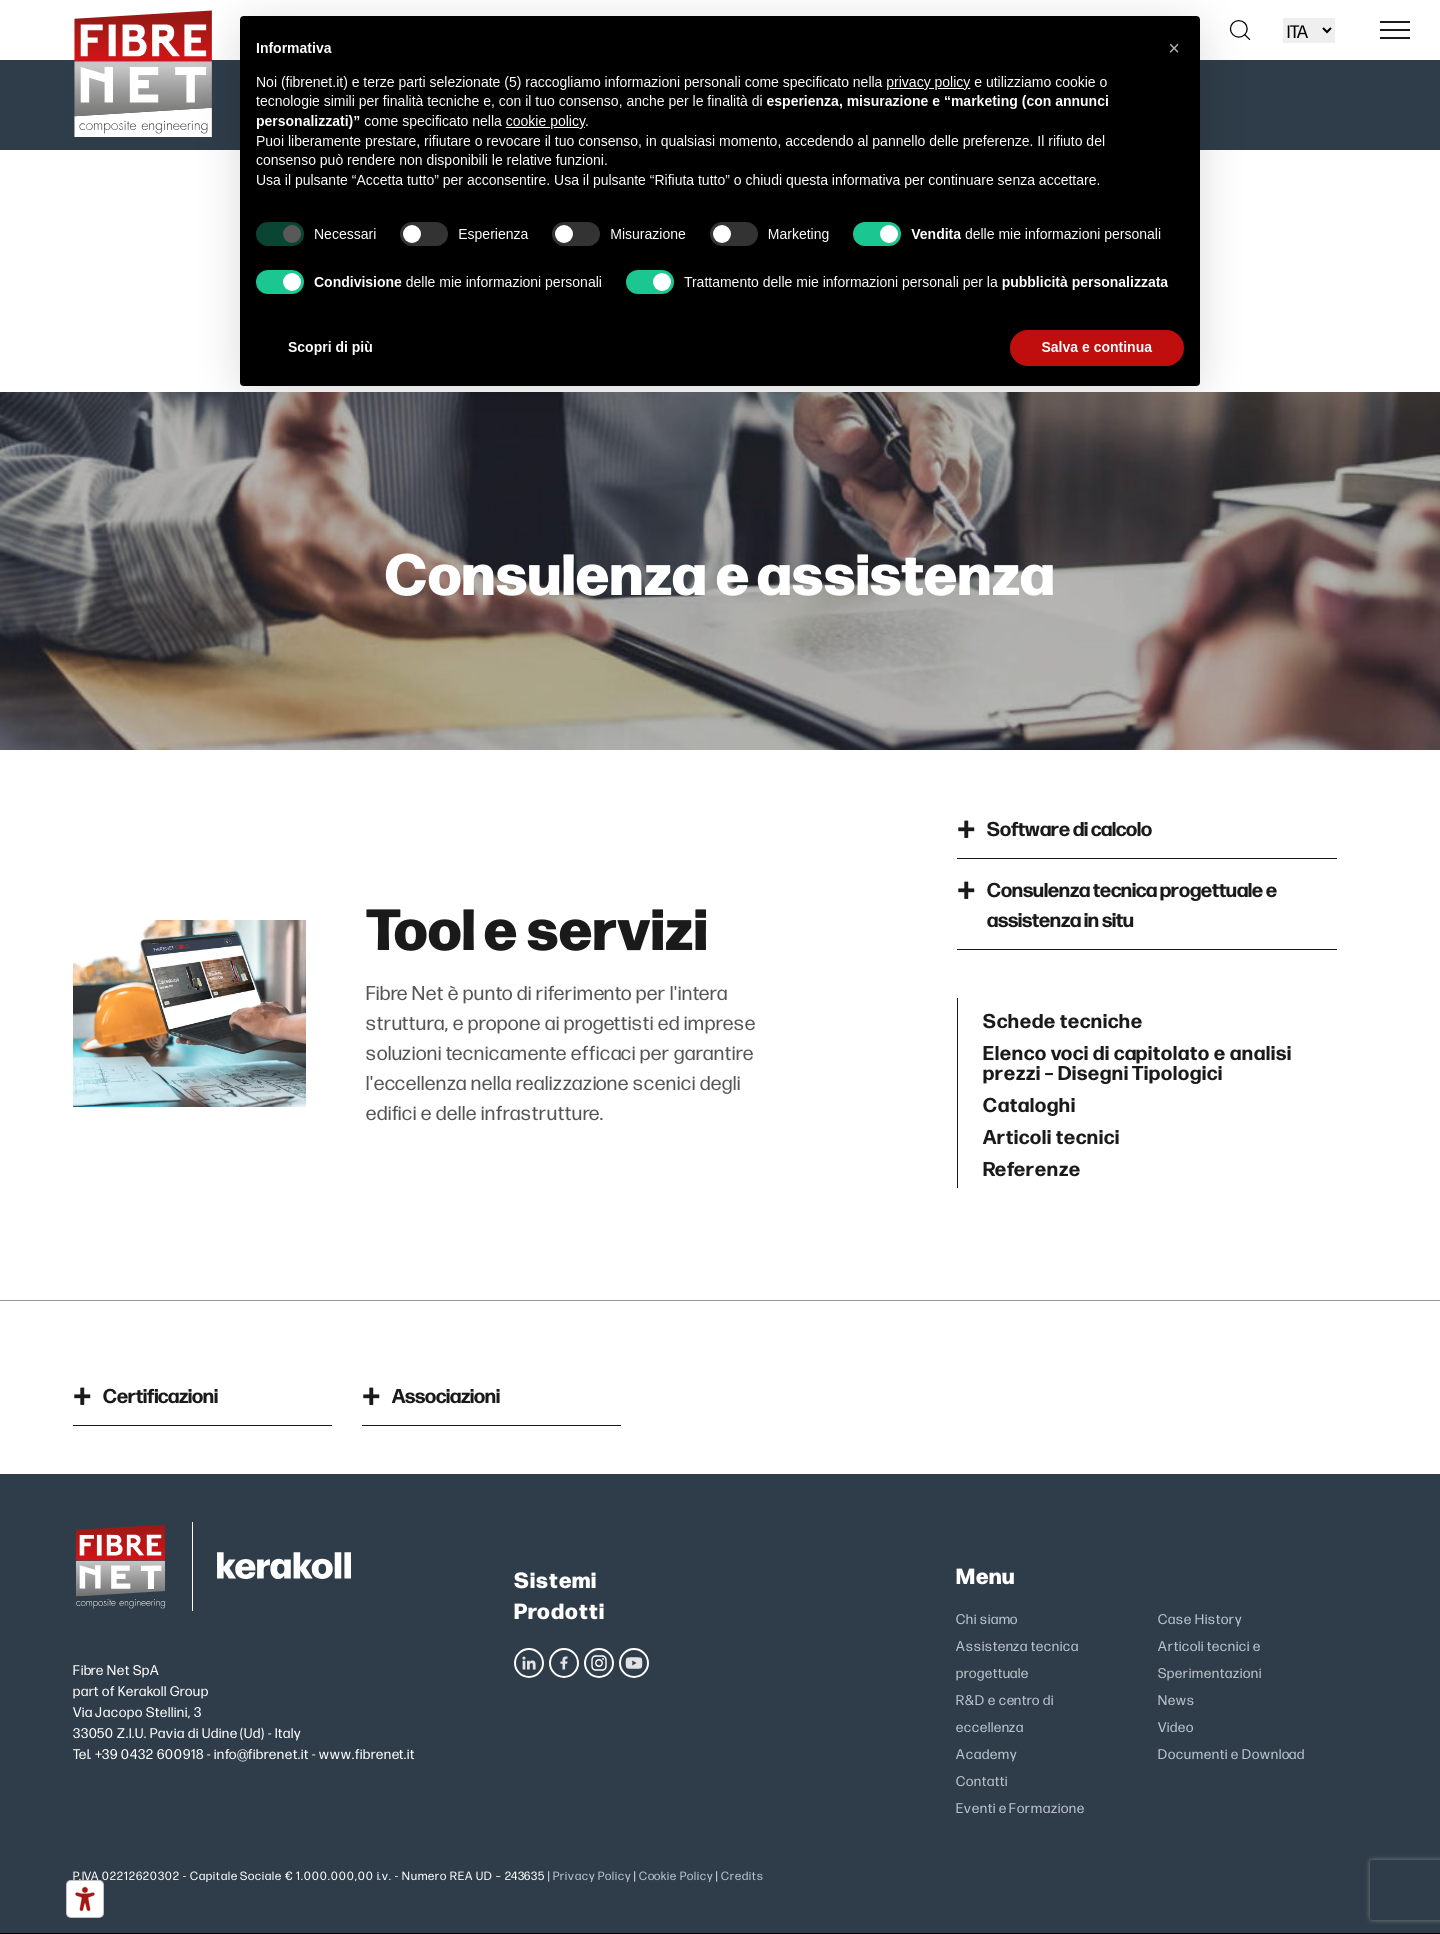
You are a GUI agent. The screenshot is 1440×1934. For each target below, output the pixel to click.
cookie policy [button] (545, 121)
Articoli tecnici (1051, 1135)
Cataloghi (1029, 1103)
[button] (1174, 48)
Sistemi (555, 1578)
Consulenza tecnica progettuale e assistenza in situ (1132, 903)
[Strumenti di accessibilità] (85, 1899)
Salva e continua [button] (1097, 347)
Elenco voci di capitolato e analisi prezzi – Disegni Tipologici (1137, 1061)
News (1176, 1699)
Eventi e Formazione (1020, 1807)
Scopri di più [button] (330, 347)
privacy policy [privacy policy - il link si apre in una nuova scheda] (928, 82)
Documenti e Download (1231, 1753)
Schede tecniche (1062, 1019)
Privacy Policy (591, 1875)
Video (1176, 1726)
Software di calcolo (1069, 827)
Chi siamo (987, 1618)
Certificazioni (160, 1394)
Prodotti (559, 1609)
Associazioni (446, 1394)
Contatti (982, 1780)
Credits (742, 1875)
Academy (986, 1753)
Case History (1200, 1618)
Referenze (1032, 1167)
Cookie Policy (676, 1875)
